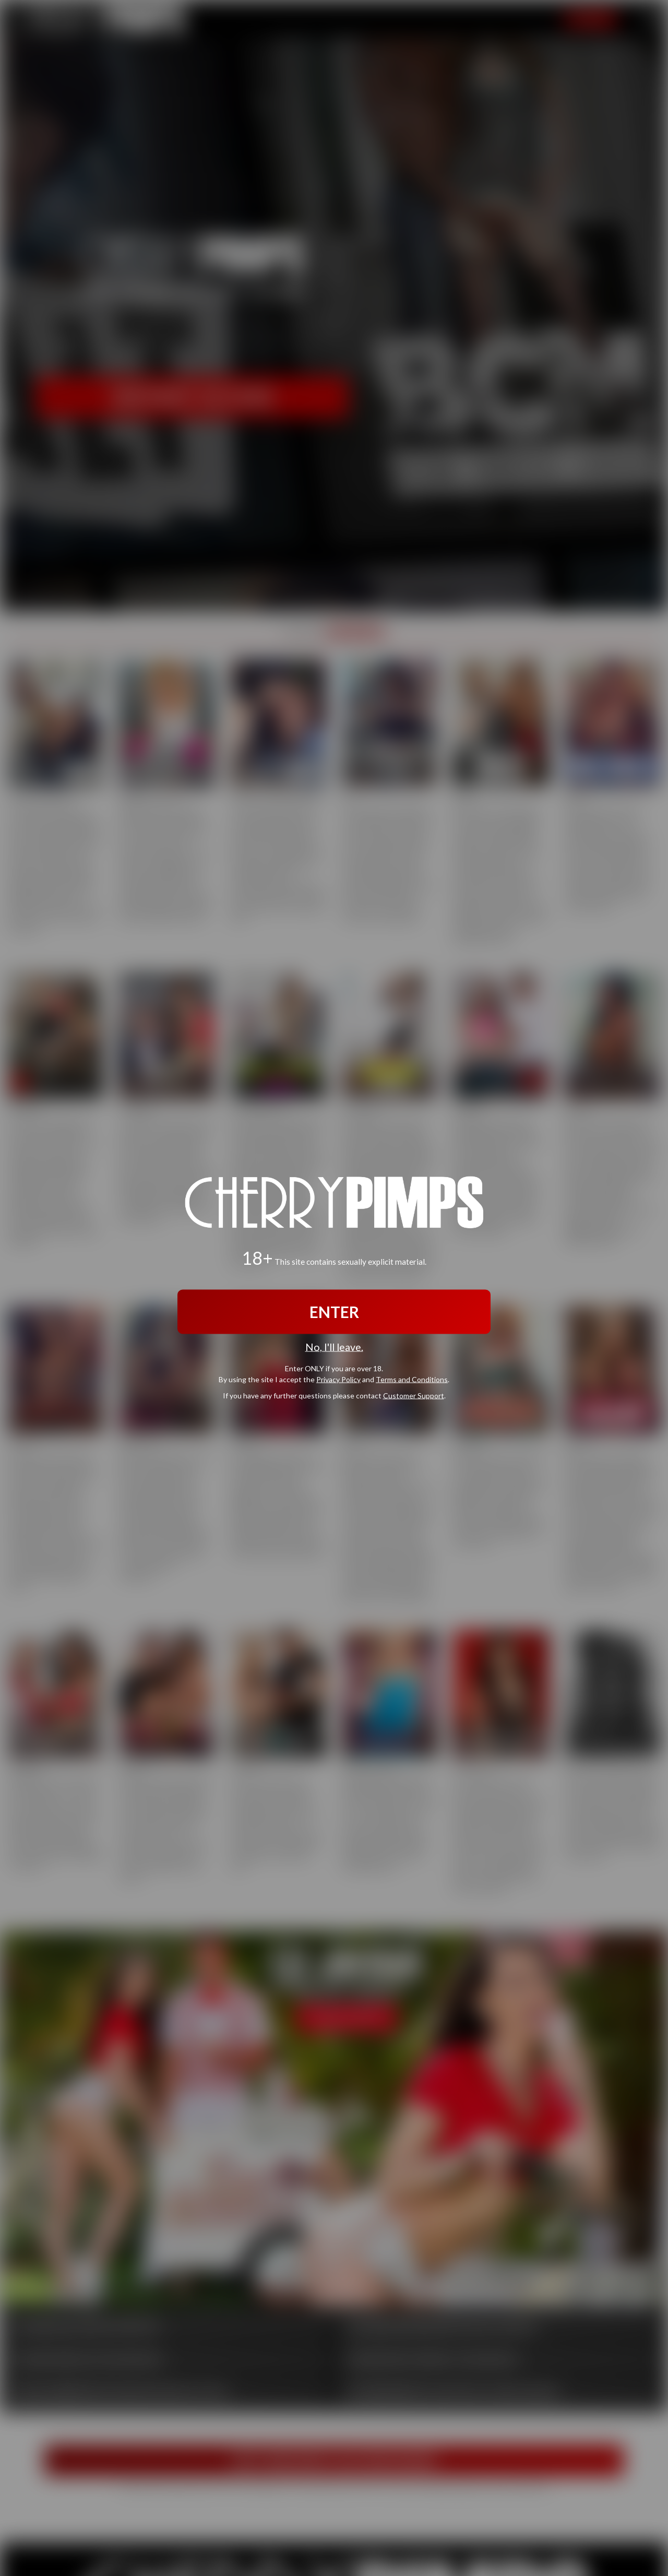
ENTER (334, 1311)
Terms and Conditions (412, 1378)
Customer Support (413, 1395)
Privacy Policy (338, 1378)
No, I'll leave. (334, 1347)
